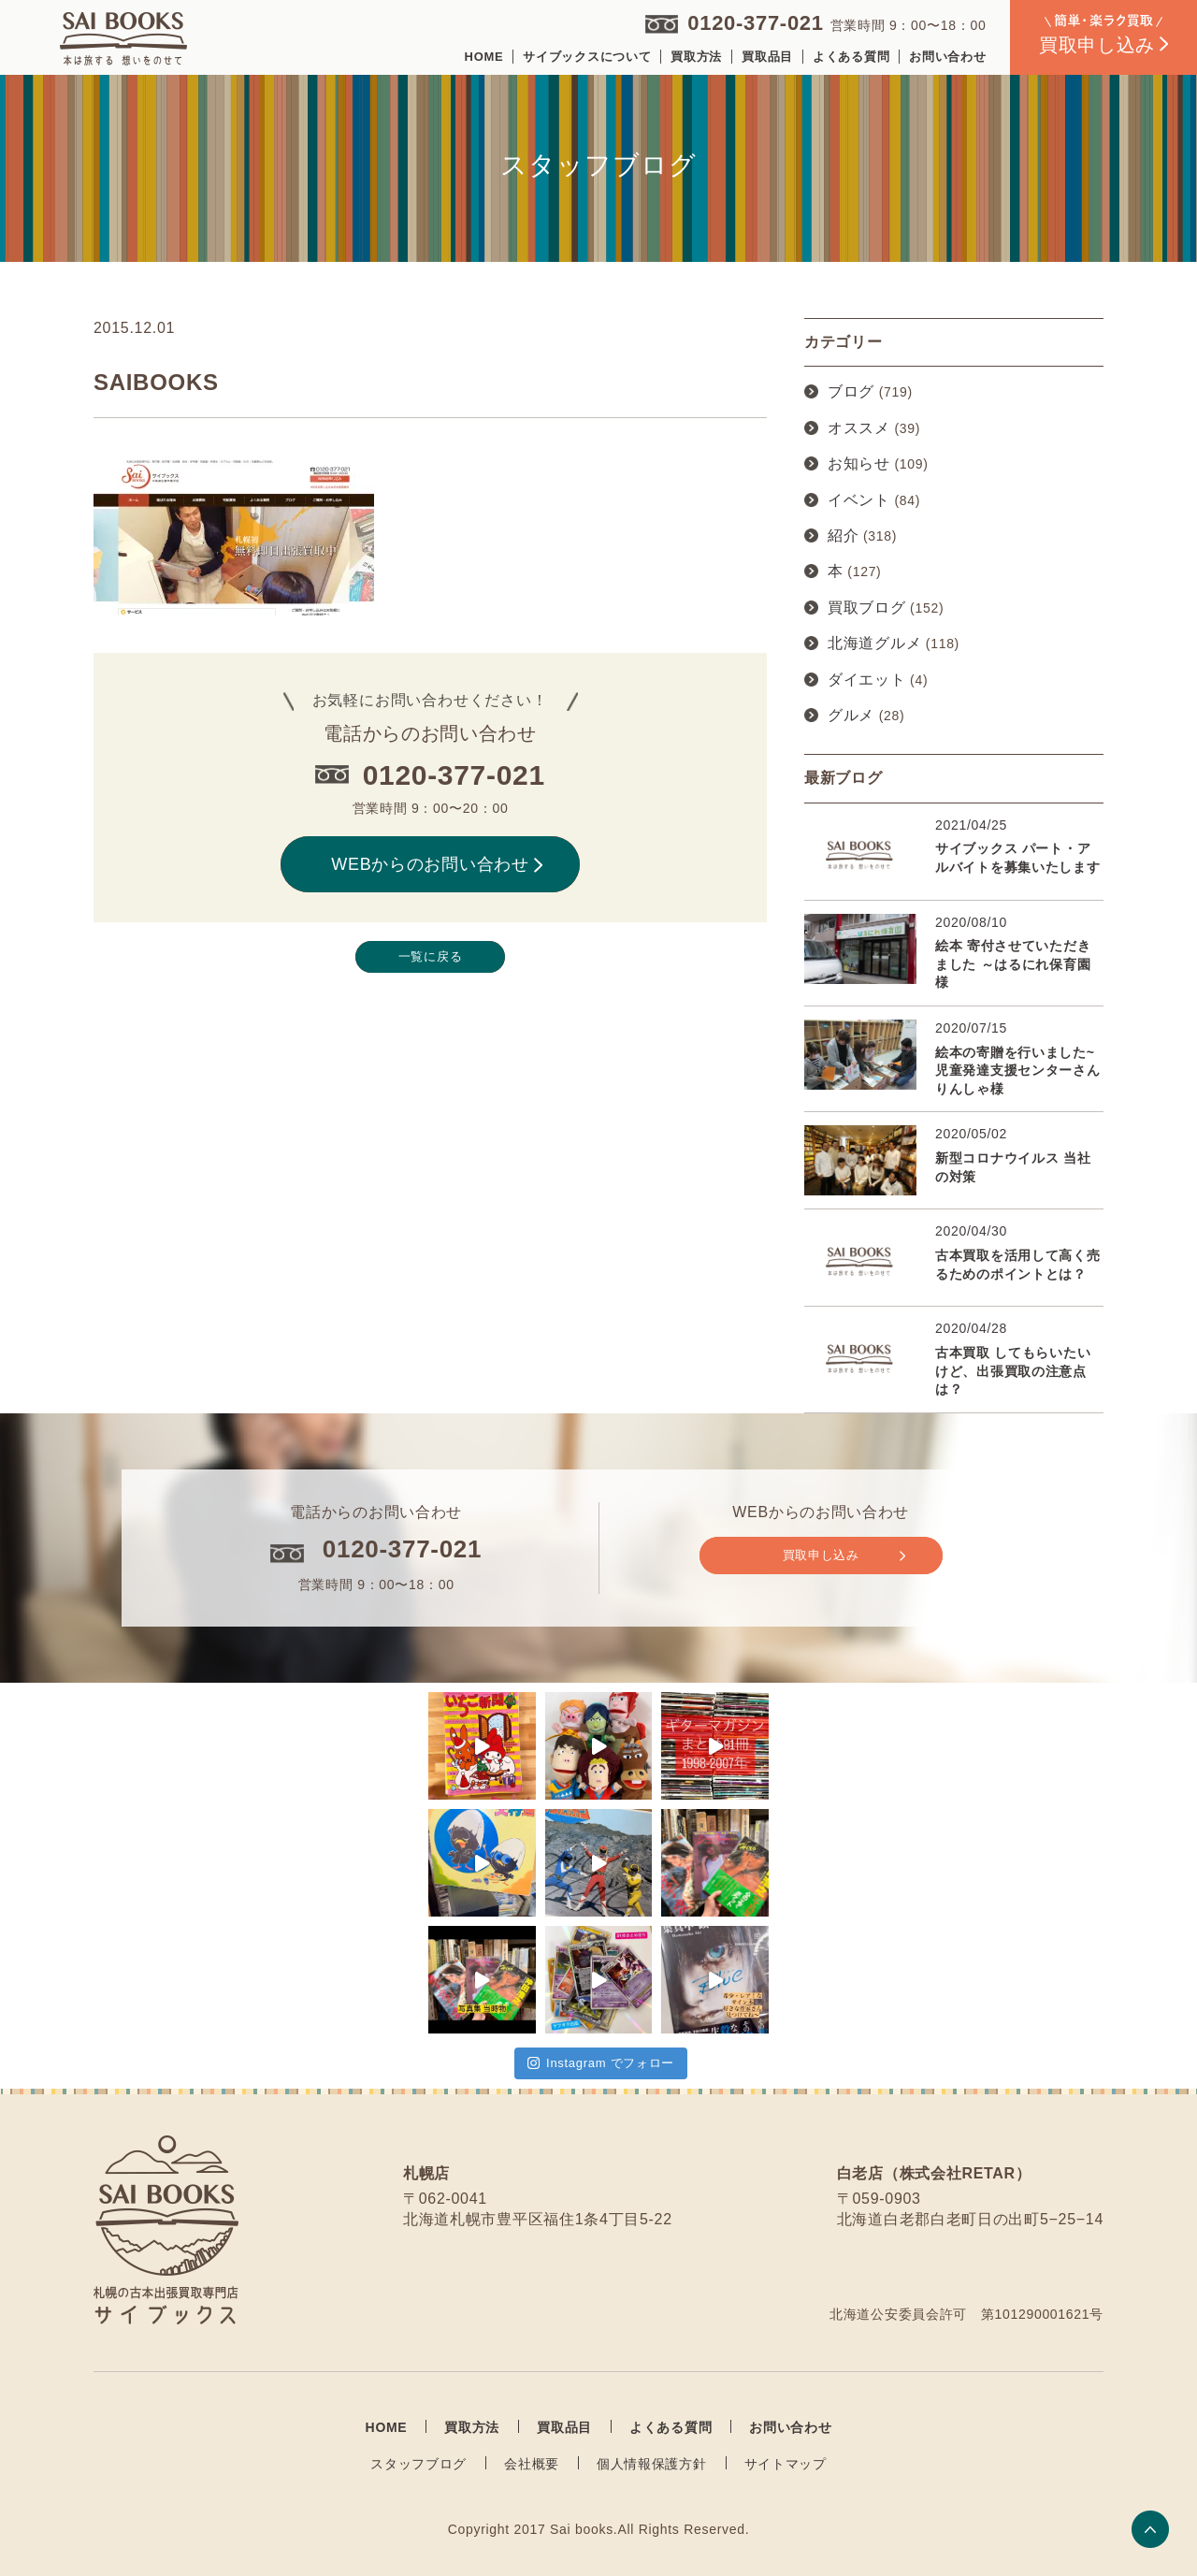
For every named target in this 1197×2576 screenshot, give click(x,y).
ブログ (851, 391)
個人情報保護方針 (652, 2463)
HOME (484, 57)
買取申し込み (844, 1555)
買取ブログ (867, 607)
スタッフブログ (418, 2463)
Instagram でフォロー (600, 2063)
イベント (859, 500)
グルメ (851, 715)
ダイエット (867, 679)
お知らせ (859, 463)
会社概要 (531, 2463)
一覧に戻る (430, 956)
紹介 (843, 535)
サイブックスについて (587, 57)
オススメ (859, 428)
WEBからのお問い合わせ (436, 864)
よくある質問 (851, 57)
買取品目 (767, 57)
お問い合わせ (947, 57)
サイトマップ (785, 2463)
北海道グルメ (874, 643)
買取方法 (696, 57)
